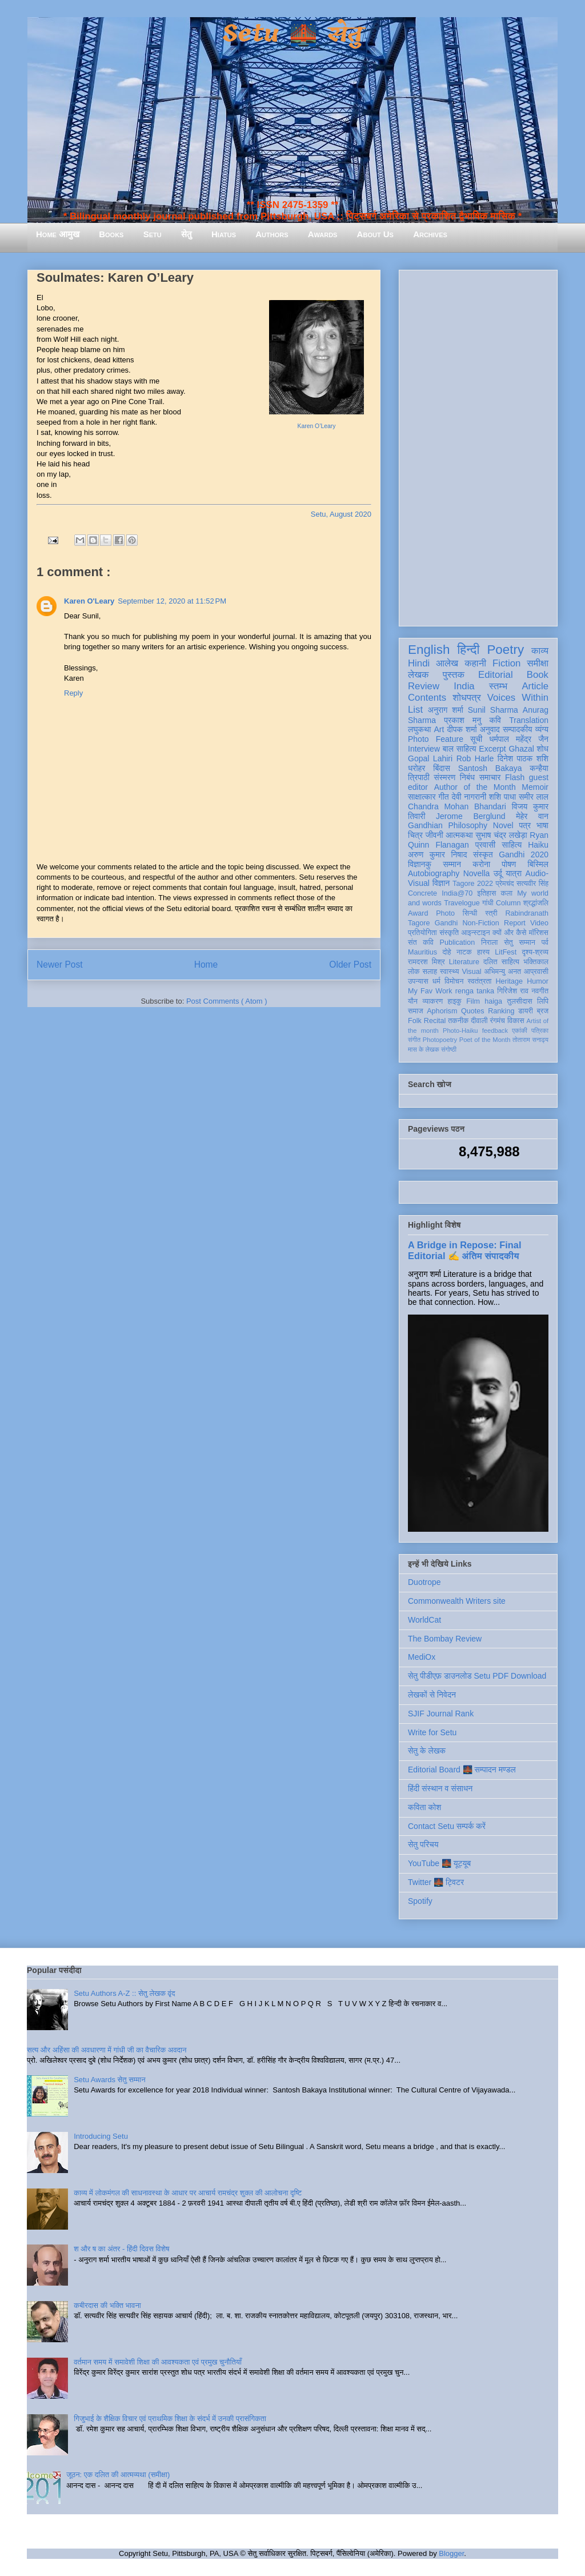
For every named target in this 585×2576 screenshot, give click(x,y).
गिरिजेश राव (512, 991)
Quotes (472, 1011)
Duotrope (424, 1582)
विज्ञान (441, 883)
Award (418, 913)
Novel (503, 825)
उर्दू (498, 873)
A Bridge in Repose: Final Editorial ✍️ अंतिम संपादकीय (464, 1250)
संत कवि (421, 942)
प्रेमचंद (505, 884)
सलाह (429, 972)
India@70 (457, 893)
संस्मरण (444, 777)
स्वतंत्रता (479, 981)
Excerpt (492, 748)
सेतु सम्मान (519, 942)
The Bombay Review (445, 1638)
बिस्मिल (538, 864)
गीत (443, 796)
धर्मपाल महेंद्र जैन (518, 739)
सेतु (186, 234)
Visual (471, 972)
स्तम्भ (498, 686)
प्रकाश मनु (462, 720)
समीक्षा (537, 663)
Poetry (505, 649)
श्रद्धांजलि (535, 903)
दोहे (446, 952)
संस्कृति (449, 933)
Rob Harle (475, 758)
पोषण (509, 864)
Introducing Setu (101, 2136)
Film (473, 1001)
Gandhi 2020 (523, 854)
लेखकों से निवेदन (432, 1694)
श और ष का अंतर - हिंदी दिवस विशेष (121, 2248)
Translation (528, 720)
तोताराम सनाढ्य (530, 1039)
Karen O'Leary (89, 601)
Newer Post (60, 964)
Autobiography (433, 873)
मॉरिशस (538, 933)
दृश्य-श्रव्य (535, 952)
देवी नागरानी (468, 796)
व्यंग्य (541, 729)
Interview (424, 748)
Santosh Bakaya (490, 768)
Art (439, 729)
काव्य (539, 650)
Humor (537, 981)
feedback (495, 1030)
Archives (430, 234)
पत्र (525, 825)
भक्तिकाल (535, 962)
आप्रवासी (536, 972)
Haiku (538, 844)
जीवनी (434, 835)
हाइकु (455, 1001)
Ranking (501, 1011)
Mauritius (422, 952)
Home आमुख (57, 234)
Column (508, 903)
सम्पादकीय (517, 729)
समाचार (490, 777)
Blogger (451, 2553)
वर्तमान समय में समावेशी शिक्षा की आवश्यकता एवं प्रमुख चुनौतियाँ (158, 2362)
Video (539, 923)
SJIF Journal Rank (441, 1713)
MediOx (421, 1657)
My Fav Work (430, 991)
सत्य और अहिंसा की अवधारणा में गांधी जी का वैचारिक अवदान (106, 2050)
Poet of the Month (485, 1039)
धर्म (436, 981)
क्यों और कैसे (509, 933)
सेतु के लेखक (427, 1750)
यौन (413, 1001)
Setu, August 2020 (341, 514)
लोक (414, 972)
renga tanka (474, 991)
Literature (464, 962)
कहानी (475, 663)
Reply (73, 693)
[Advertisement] (478, 445)
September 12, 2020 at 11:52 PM (172, 601)
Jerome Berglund (470, 816)
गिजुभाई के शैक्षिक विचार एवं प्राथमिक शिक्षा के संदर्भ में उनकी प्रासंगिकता (170, 2418)
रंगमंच (497, 1021)
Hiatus (223, 234)
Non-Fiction (480, 923)
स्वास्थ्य (449, 972)
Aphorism (442, 1011)
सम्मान (452, 864)
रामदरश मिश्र (426, 962)
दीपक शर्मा (462, 729)
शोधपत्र (466, 697)
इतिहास (486, 893)
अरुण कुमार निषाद (437, 854)
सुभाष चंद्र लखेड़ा (501, 835)
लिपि (542, 1001)
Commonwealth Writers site (457, 1600)
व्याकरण (432, 1001)
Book (537, 674)
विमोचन (453, 981)
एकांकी (519, 1030)
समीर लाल (533, 796)
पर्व (545, 942)
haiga (493, 1001)
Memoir (535, 787)
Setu (152, 234)
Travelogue (462, 903)
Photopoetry (440, 1039)
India (464, 686)
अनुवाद (490, 729)
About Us (375, 234)
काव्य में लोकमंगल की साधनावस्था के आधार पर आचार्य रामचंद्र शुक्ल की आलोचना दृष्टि (188, 2192)
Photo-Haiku (460, 1030)
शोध (543, 748)
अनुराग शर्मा (445, 709)
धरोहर (416, 768)
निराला (489, 942)
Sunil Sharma (493, 709)
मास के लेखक (423, 1049)
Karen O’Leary (317, 426)
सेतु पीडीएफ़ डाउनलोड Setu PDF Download (477, 1675)
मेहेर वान (532, 816)
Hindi (419, 663)
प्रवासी (485, 844)
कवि (495, 720)
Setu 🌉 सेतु (292, 34)
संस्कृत (483, 854)
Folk (415, 1021)
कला (507, 893)
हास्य (483, 952)
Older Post (350, 964)
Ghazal (521, 748)
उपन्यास (418, 981)
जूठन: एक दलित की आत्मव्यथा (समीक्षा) (118, 2474)
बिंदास (441, 768)
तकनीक (458, 1021)
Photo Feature (435, 739)
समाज (415, 1011)
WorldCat (424, 1619)
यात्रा (514, 873)
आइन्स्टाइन (475, 933)
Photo (445, 913)
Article (535, 686)
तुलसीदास (519, 1001)
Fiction (506, 663)
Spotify (420, 1901)
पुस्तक (453, 674)
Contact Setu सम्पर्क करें (447, 1826)
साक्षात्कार (422, 796)
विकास (515, 1021)
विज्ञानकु (419, 864)
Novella (476, 873)
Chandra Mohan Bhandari (457, 806)
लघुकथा (419, 729)
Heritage (509, 981)
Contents (427, 697)
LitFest (505, 952)
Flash (514, 777)
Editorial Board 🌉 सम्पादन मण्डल (462, 1769)
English (429, 649)
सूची (476, 739)
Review (423, 686)
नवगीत (539, 991)
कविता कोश (424, 1807)
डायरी (525, 1011)
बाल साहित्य (459, 748)
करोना (481, 864)
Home (206, 964)
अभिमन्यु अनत (502, 972)
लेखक (418, 674)
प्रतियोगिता (422, 933)
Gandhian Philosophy (447, 825)
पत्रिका (539, 1030)
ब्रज (543, 1011)
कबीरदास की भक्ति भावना (107, 2305)
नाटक (464, 952)
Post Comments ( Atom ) (226, 1001)
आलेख (447, 663)
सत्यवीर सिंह (532, 884)
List (415, 709)
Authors (271, 234)
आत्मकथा (459, 835)
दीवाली (479, 1021)
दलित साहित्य (501, 962)
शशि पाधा (502, 796)
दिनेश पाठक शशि (523, 758)
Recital (435, 1021)
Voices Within (517, 697)
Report (515, 923)
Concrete (422, 893)
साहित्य (512, 844)
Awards (323, 234)
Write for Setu (432, 1732)
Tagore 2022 (472, 884)
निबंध (467, 777)
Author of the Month (475, 787)
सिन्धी (470, 913)
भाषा (542, 825)
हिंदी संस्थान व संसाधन (440, 1788)
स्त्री (491, 913)
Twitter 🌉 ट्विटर (436, 1882)
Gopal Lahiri (430, 758)
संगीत (414, 1039)
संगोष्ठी (448, 1049)
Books (111, 234)
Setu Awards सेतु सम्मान (109, 2079)
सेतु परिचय (423, 1844)
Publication (457, 942)
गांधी (488, 903)
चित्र (415, 835)
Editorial (495, 674)
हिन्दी (468, 649)
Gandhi (446, 923)
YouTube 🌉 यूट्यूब (439, 1863)
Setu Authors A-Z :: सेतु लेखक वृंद (124, 1993)
